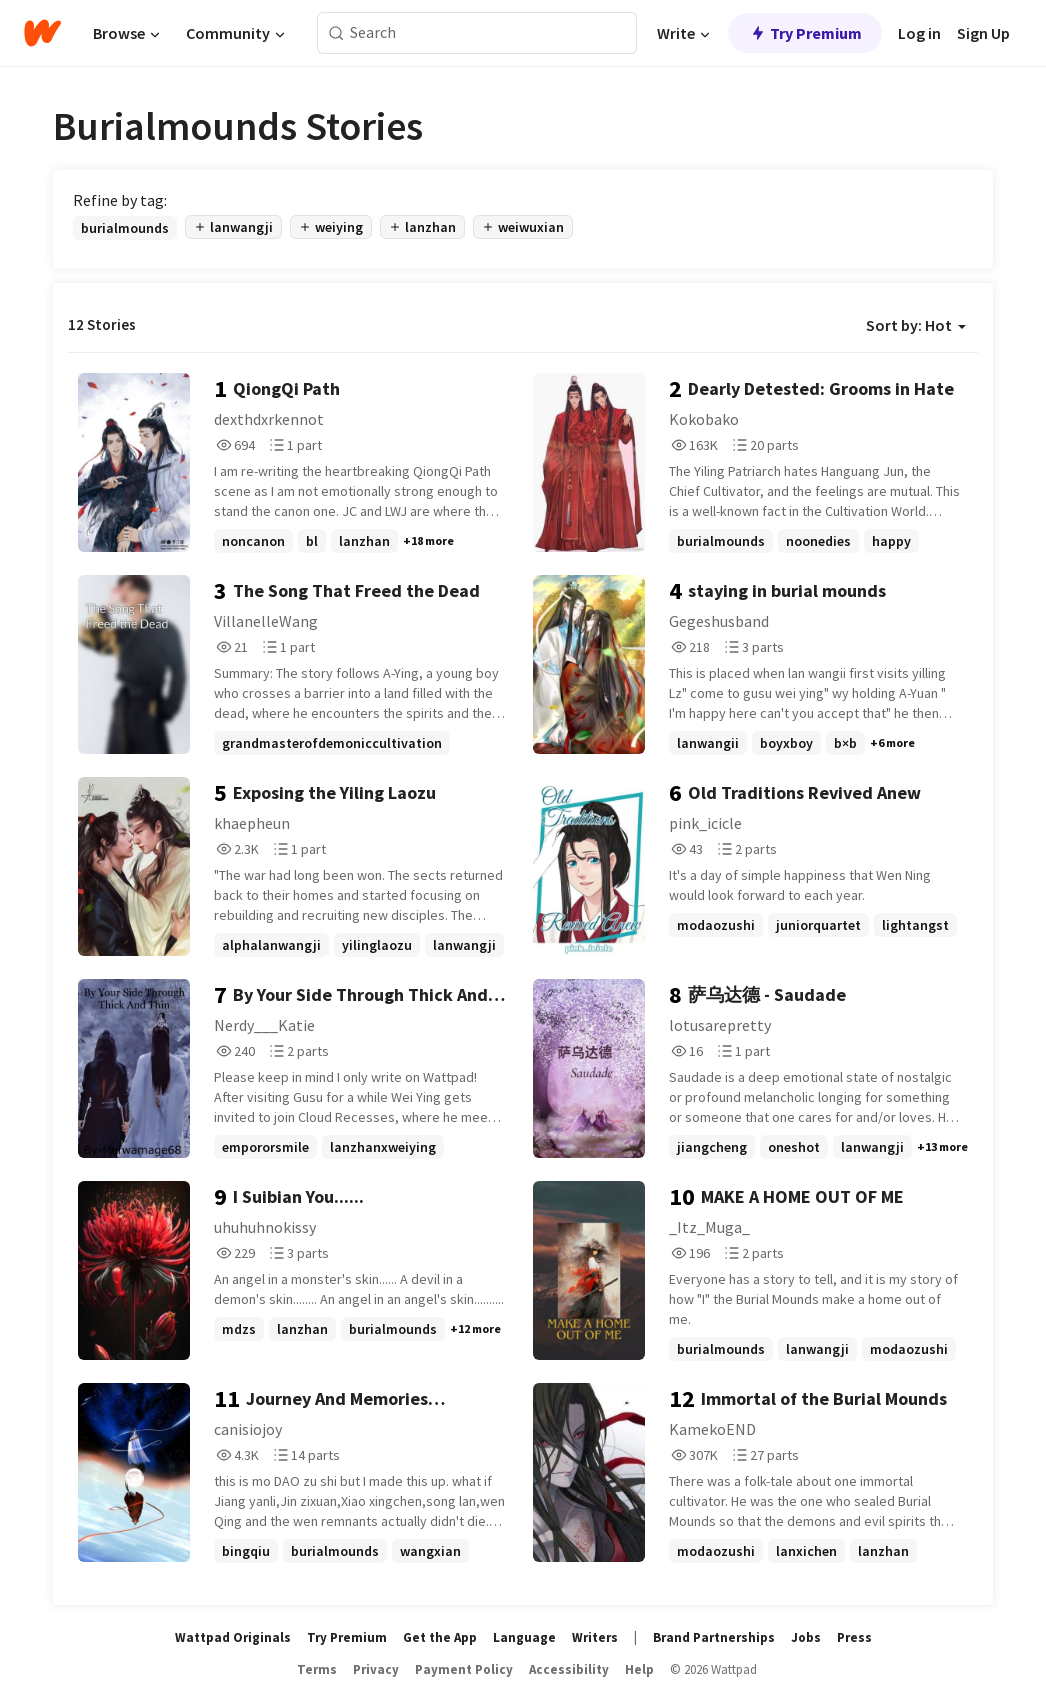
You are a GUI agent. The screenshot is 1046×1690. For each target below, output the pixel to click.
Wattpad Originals (233, 1637)
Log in (919, 33)
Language (524, 1637)
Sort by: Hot (916, 325)
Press (854, 1637)
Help (639, 1669)
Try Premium (805, 33)
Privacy (376, 1669)
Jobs (806, 1637)
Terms (317, 1669)
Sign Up (983, 33)
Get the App (440, 1637)
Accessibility (569, 1669)
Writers (595, 1637)
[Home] (42, 33)
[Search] (336, 33)
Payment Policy (464, 1669)
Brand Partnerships (714, 1637)
